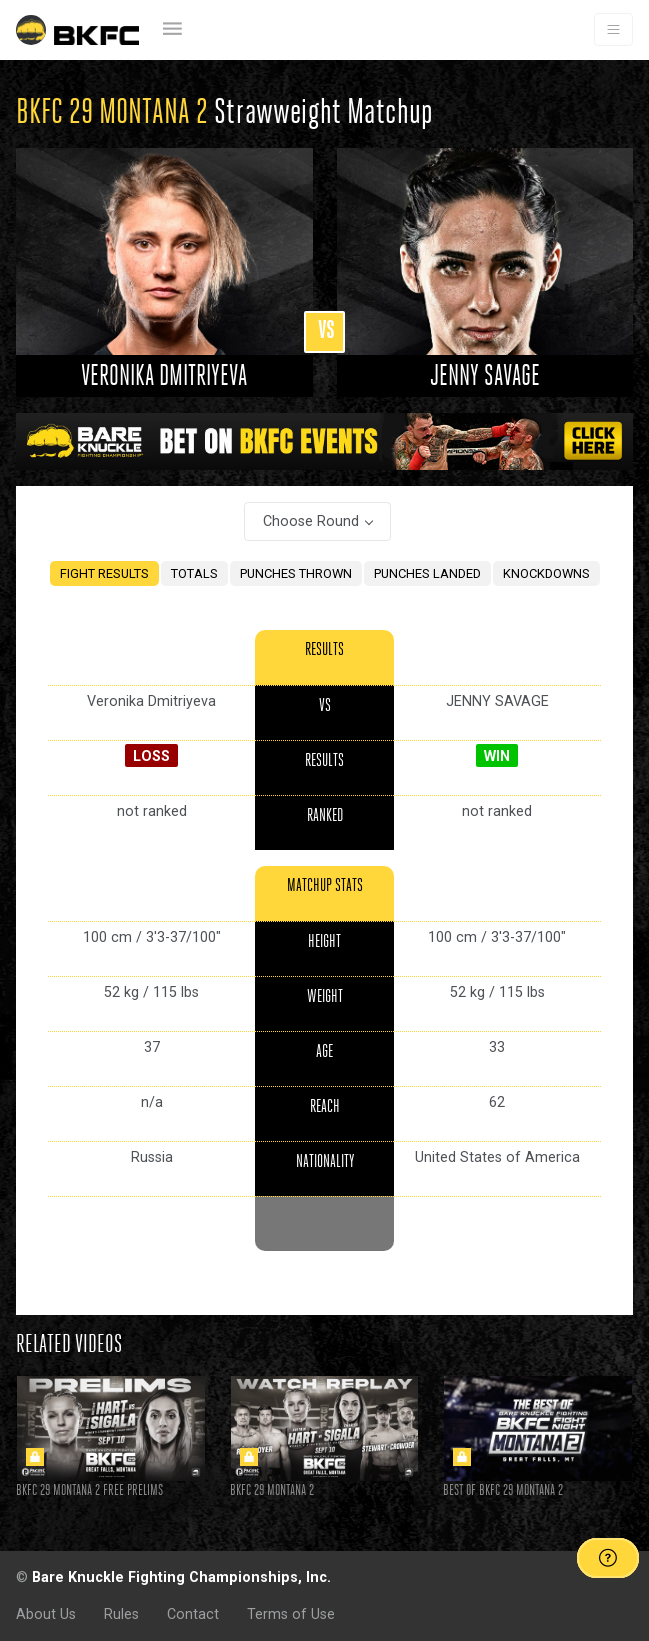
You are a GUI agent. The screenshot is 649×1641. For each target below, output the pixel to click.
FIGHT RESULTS (104, 573)
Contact (193, 1614)
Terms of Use (291, 1614)
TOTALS (194, 573)
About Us (46, 1614)
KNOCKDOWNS (546, 573)
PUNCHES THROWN (296, 573)
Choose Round (311, 521)
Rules (121, 1614)
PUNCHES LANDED (427, 573)
